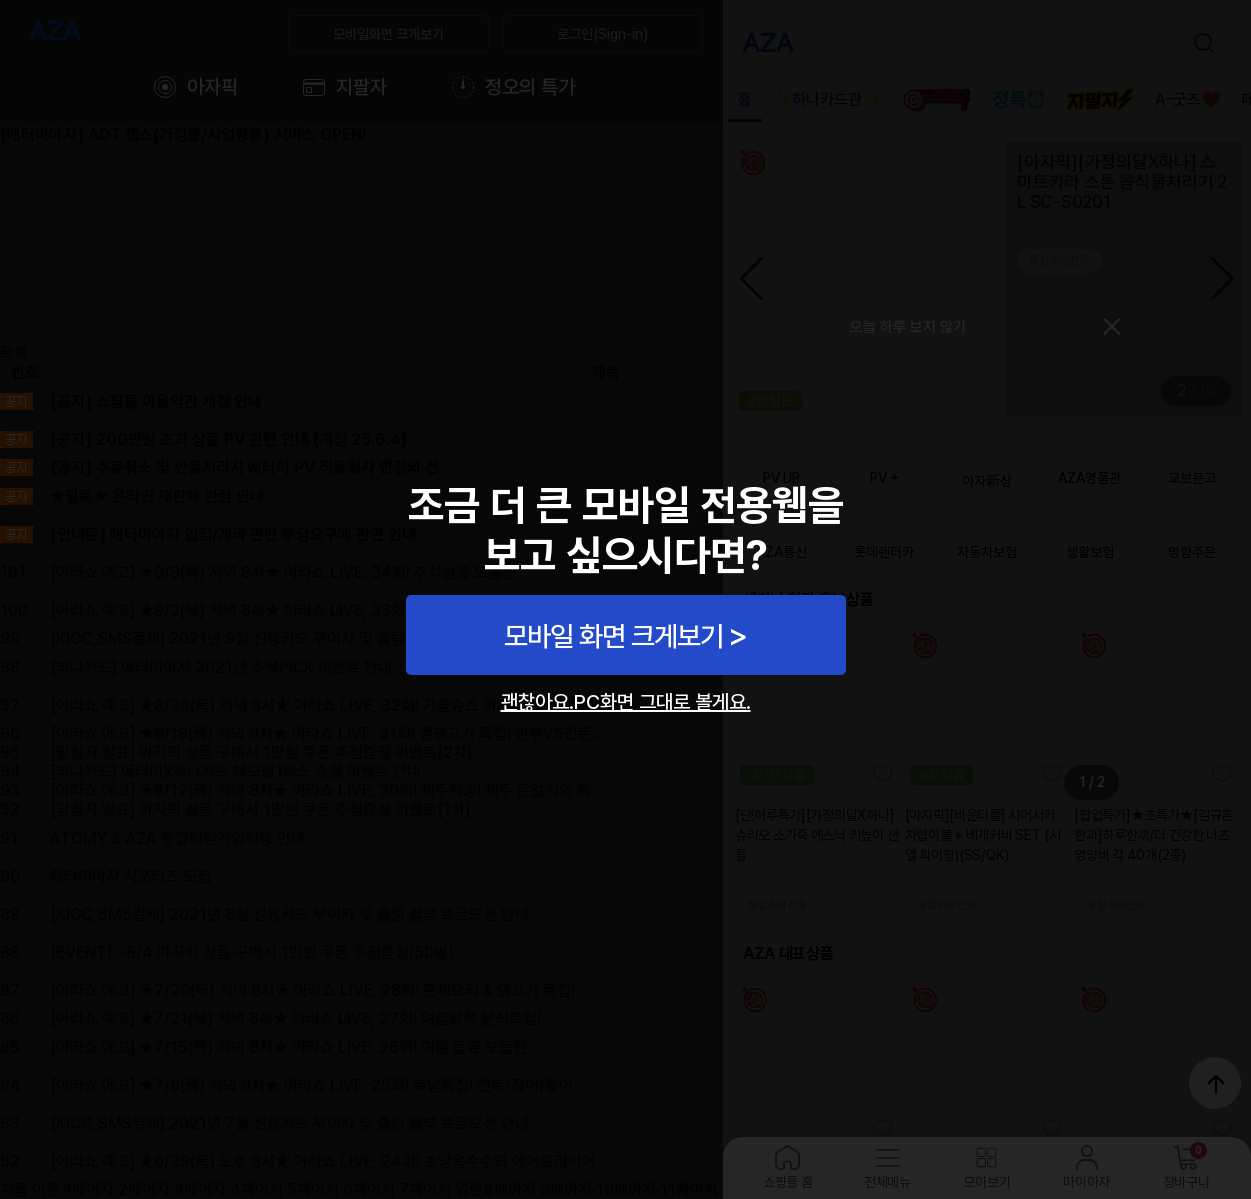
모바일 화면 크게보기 (613, 636)
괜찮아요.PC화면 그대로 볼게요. (626, 702)
